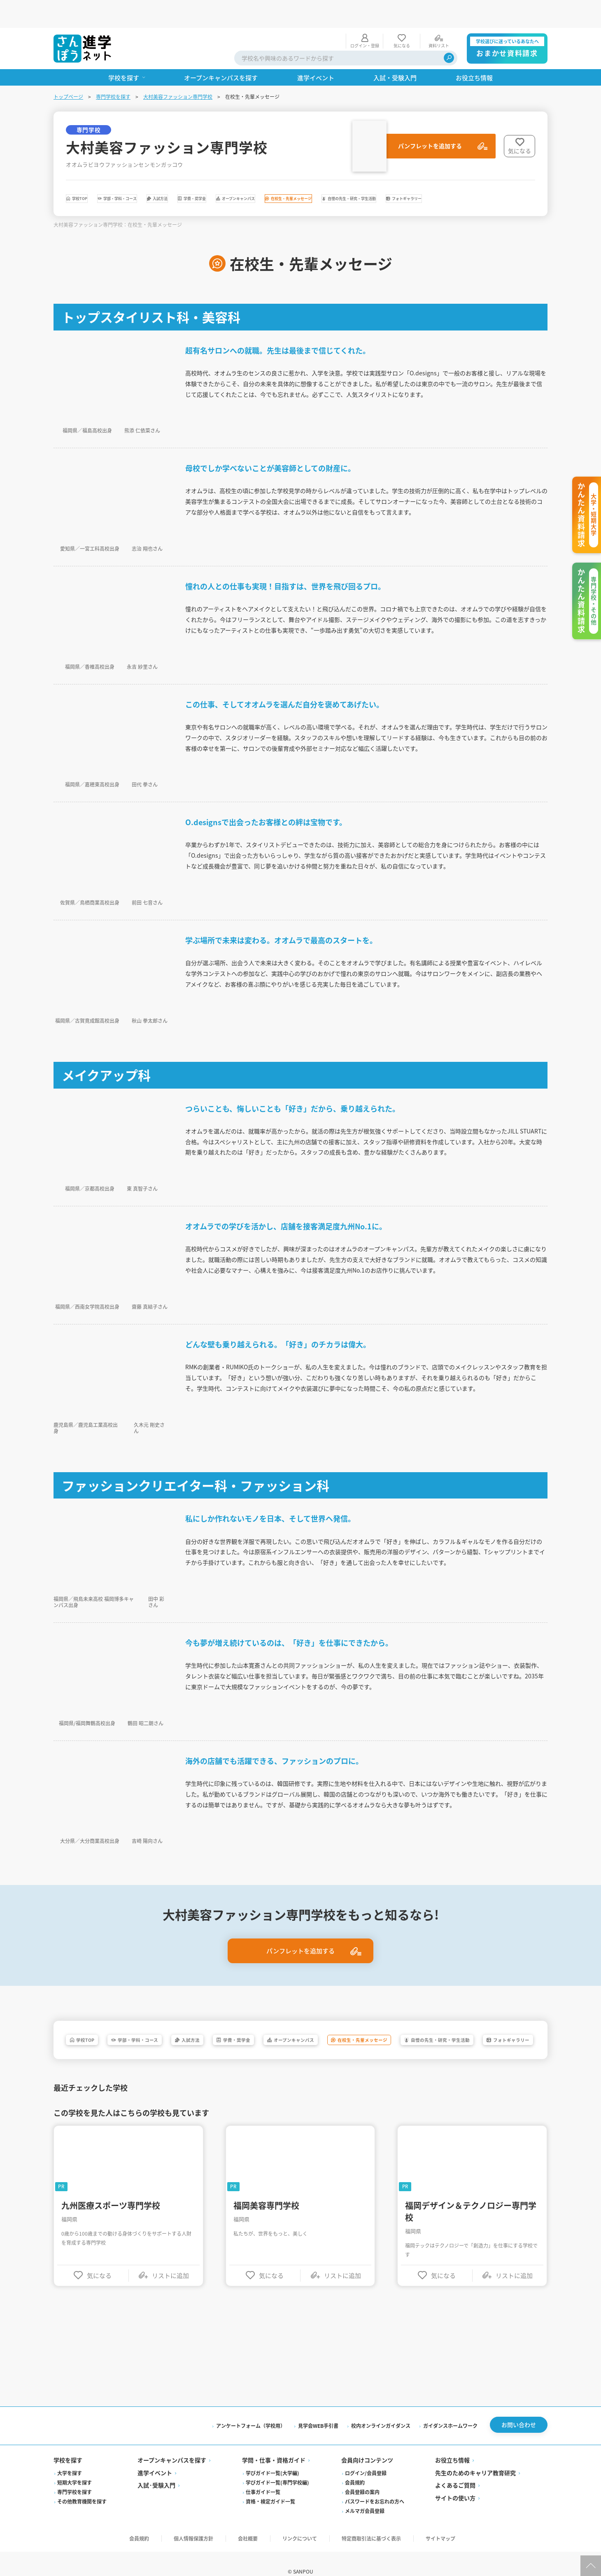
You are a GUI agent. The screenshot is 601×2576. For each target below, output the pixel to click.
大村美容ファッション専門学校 (177, 68)
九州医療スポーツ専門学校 (110, 2229)
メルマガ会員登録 (364, 2536)
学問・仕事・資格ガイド (273, 2486)
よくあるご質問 (455, 2511)
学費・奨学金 (301, 173)
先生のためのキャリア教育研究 (475, 2499)
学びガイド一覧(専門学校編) (277, 2508)
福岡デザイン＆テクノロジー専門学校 (470, 2235)
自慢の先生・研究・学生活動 (123, 195)
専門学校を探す (113, 68)
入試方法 (238, 173)
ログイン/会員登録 (366, 2498)
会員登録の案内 (362, 2517)
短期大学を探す (74, 2508)
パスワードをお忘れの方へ (374, 2527)
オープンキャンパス (379, 173)
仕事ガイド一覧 (263, 2517)
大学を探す (69, 2498)
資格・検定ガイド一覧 (270, 2527)
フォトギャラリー (222, 195)
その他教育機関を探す (82, 2527)
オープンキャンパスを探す (171, 2486)
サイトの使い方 (455, 2524)
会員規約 (355, 2508)
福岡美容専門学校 (266, 2229)
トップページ (68, 68)
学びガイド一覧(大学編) (272, 2498)
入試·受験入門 (156, 2511)
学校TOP (93, 173)
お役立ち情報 (452, 2486)
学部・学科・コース (166, 173)
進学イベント (154, 2499)
